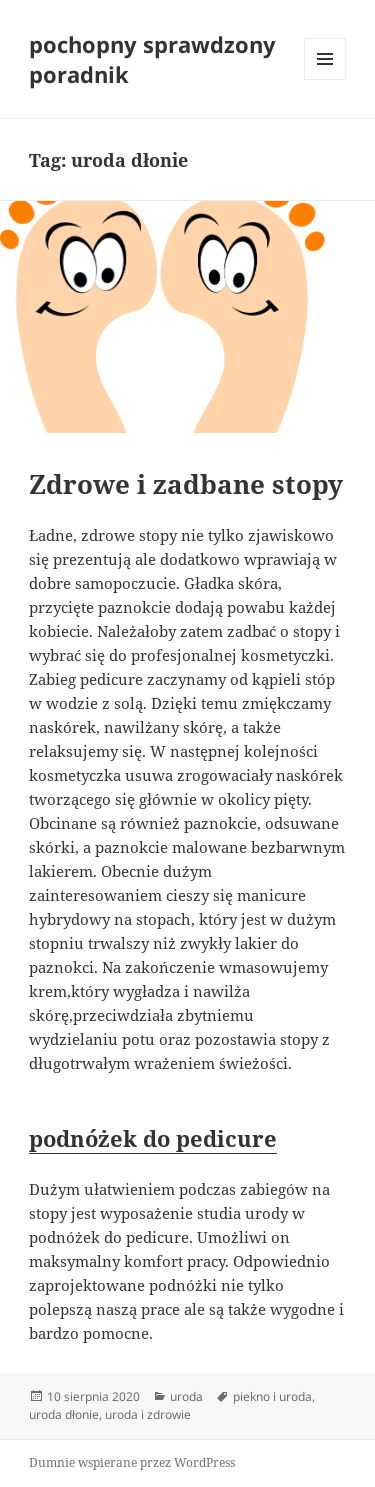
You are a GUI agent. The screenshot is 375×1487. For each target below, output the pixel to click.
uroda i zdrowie (148, 1414)
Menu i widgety (325, 79)
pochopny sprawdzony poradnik (152, 59)
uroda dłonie (64, 1414)
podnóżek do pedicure (153, 1138)
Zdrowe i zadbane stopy (186, 484)
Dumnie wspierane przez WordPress (132, 1462)
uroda (186, 1396)
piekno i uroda (272, 1396)
